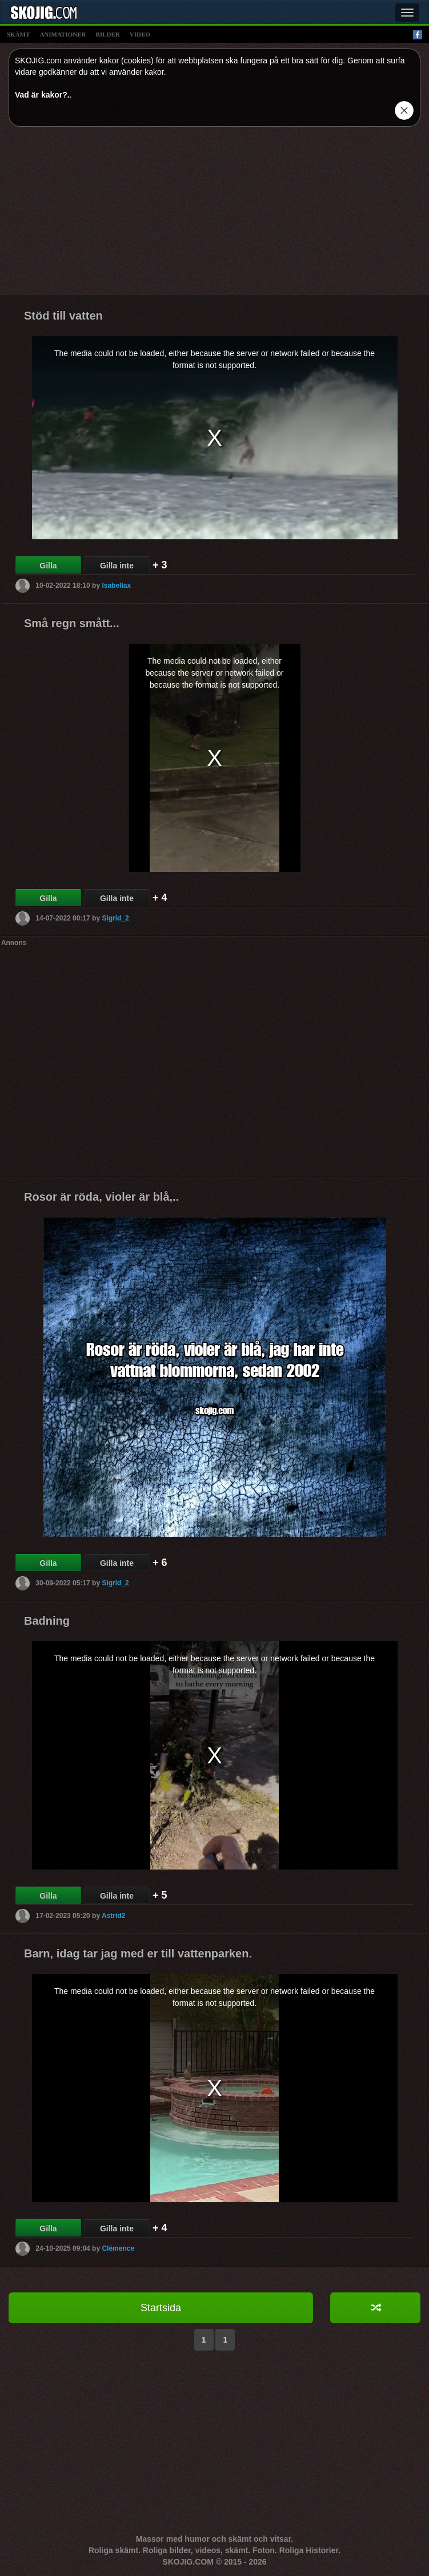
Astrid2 (113, 1916)
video (140, 34)
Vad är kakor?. (42, 94)
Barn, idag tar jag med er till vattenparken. (138, 1953)
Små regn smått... (71, 623)
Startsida (161, 2307)
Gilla (48, 565)
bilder (108, 34)
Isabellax (116, 586)
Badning (47, 1620)
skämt (18, 34)
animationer (62, 34)
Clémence (118, 2248)
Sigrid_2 (115, 918)
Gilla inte (117, 565)
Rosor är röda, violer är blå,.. (101, 1196)
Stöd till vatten (63, 315)
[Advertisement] (214, 215)
